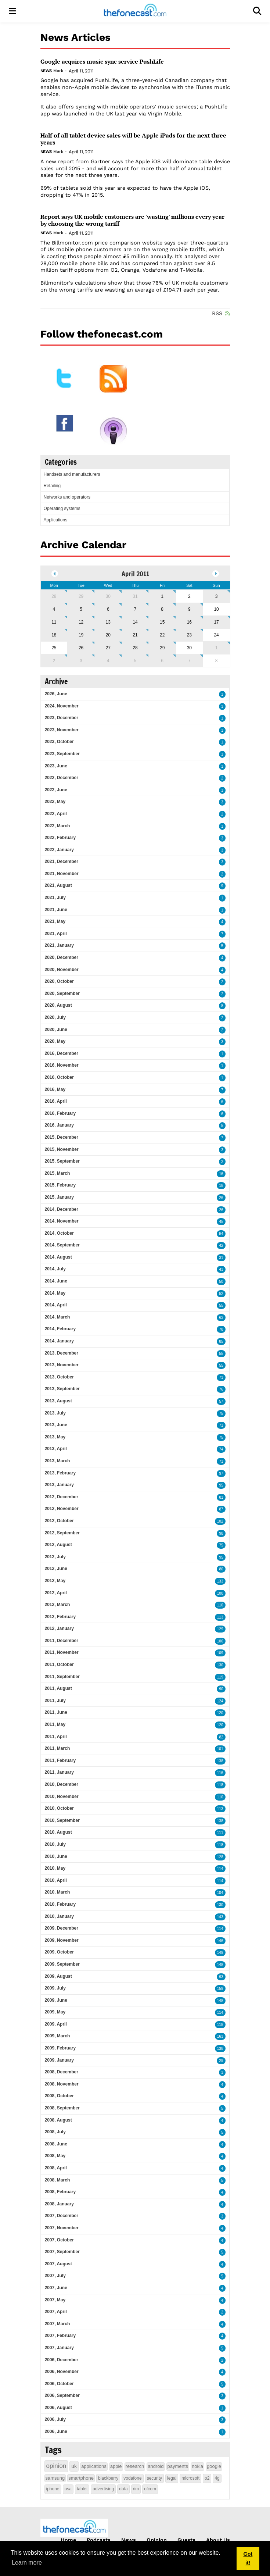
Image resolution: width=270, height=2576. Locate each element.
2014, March (57, 1317)
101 (220, 1749)
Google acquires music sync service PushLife (102, 61)
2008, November (62, 2084)
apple (116, 2466)
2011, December (61, 1640)
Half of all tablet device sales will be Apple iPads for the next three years (133, 139)
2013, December (61, 1353)
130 (220, 1665)
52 (221, 1294)
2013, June (56, 1424)
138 (220, 1761)
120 (220, 1713)
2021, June (56, 909)
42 (221, 1246)
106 (220, 1641)
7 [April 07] (135, 609)
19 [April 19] (81, 635)
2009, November (62, 1940)
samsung (55, 2478)
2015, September (62, 1161)
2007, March (57, 2323)
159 (220, 1989)
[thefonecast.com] (135, 11)
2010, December (61, 1784)
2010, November (62, 1796)
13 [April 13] (108, 622)
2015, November (62, 1149)
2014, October (59, 1233)
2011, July (55, 1700)
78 (221, 1329)
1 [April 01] (162, 596)
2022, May (55, 801)
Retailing (52, 485)
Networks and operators (67, 497)
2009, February (60, 2048)
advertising (103, 2488)
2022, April (56, 813)
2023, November (62, 729)
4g (217, 2478)
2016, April (56, 1101)
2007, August (58, 2263)
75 (221, 1414)
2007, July (55, 2275)
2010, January (59, 1916)
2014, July (55, 1268)
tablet (82, 2488)
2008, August (58, 2120)
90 (221, 1689)
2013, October (59, 1377)
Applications (56, 519)
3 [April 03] (216, 596)
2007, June (56, 2287)
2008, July (55, 2131)
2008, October (59, 2095)
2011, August (58, 1688)
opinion (56, 2465)
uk (74, 2466)
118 (220, 1785)
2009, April (56, 2024)
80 (221, 1569)
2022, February (60, 837)
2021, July (55, 897)
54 (221, 1234)
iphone (53, 2488)
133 (220, 1581)
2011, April (56, 1736)
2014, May (55, 1293)
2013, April (56, 1448)
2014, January (59, 1341)
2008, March (57, 2180)
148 (220, 1965)
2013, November (62, 1364)
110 (220, 1605)
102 (220, 1521)
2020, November (62, 969)
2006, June (56, 2431)
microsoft (190, 2478)
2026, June (56, 693)
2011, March (57, 1748)
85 (221, 1341)
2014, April (56, 1304)
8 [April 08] (162, 609)
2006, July (55, 2419)
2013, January (59, 1484)
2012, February (60, 1616)
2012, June (56, 1568)
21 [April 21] (135, 635)
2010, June (56, 1856)
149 (220, 1953)
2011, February (60, 1760)
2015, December (61, 1137)
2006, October (59, 2383)
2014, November (62, 1221)
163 (220, 2036)
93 (221, 1977)
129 (220, 1629)
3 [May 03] (81, 660)
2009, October (59, 1952)
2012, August (58, 1544)
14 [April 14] (135, 622)
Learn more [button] (27, 2562)
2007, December (61, 2215)
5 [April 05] (81, 609)
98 (221, 1533)
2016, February (60, 1113)
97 (221, 1473)
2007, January (59, 2347)
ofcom (150, 2488)
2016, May (55, 1089)
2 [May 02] (54, 660)
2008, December (61, 2071)
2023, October (59, 741)
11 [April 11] (53, 622)
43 (221, 1269)
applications (94, 2466)
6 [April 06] (108, 609)
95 (221, 1485)
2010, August (58, 1832)
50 (221, 1282)
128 (220, 1857)
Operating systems (62, 508)
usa (68, 2488)
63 (221, 1318)
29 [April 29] (162, 647)
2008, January (59, 2203)
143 (220, 1917)
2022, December (61, 777)
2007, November (62, 2227)
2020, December (61, 957)
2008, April (56, 2167)
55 (221, 1305)
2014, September (62, 1245)
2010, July (55, 1844)
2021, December (61, 861)
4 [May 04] (108, 660)
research (135, 2466)
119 (220, 1677)
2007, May (55, 2299)
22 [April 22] (162, 635)
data (123, 2488)
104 (220, 1893)
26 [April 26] (81, 647)
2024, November (62, 706)
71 (221, 1378)
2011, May (55, 1724)
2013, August (58, 1400)
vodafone (132, 2478)
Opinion (157, 2540)
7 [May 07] (189, 660)
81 (221, 1497)
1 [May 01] (216, 647)
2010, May (55, 1868)
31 (221, 1258)
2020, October (59, 981)
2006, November (62, 2371)
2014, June (56, 1281)
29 (221, 2061)
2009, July (55, 1988)
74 (221, 1449)
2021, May (55, 921)
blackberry (108, 2478)
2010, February (60, 1904)
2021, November (62, 873)
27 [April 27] (108, 647)
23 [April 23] (189, 635)
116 (220, 1773)
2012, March (57, 1604)
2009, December (61, 1928)
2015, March (57, 1173)
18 (221, 1186)
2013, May (55, 1436)
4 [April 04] (54, 609)
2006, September (62, 2395)
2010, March (57, 1892)
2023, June (56, 765)
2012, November (62, 1508)
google (214, 2466)
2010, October (59, 1808)
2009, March (57, 2035)
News (46, 71)
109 (220, 1653)
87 (221, 1509)
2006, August (58, 2407)
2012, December (61, 1496)
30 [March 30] (108, 596)
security (154, 2478)
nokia (197, 2466)
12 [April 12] (81, 622)
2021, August (58, 885)
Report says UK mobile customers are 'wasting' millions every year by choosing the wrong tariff (132, 220)
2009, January (59, 2060)
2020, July (55, 1017)
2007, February (60, 2335)
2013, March (57, 1460)
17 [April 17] (216, 622)
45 (221, 1222)
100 (220, 1593)
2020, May (55, 1041)
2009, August (58, 1976)
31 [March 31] (135, 596)
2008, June (56, 2144)
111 (220, 1833)
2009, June (56, 2000)
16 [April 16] (189, 622)
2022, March (57, 825)
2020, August (58, 1005)
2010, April (56, 1880)
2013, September (62, 1388)
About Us (218, 2540)
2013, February (60, 1473)
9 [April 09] (189, 609)
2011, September (62, 1676)
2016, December (61, 1053)
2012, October (59, 1520)
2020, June (56, 1029)
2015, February (60, 1185)
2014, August (58, 1257)
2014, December (61, 1209)
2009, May (55, 2012)
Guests (186, 2540)
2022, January (59, 849)
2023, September (62, 753)
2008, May (55, 2155)
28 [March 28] (53, 596)
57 (221, 1401)
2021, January (59, 945)
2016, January (59, 1125)
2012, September (62, 1532)
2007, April (56, 2311)
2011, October (59, 1664)
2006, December (61, 2359)
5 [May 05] (135, 660)
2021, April (56, 933)
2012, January (59, 1628)
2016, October (59, 1077)
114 (220, 1869)
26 (221, 1198)
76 (221, 1389)
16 (221, 1174)
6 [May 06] (162, 660)
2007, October (59, 2240)
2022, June (56, 789)
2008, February (60, 2191)
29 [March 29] (81, 596)
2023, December (61, 717)
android (155, 2466)
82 (221, 1737)
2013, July (55, 1413)
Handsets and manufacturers (72, 474)
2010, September (62, 1820)
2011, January (59, 1772)
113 (220, 1617)
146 (220, 1941)
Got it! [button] (248, 2558)
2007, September (62, 2251)
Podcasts (99, 2540)
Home (68, 2540)
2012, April (56, 1592)
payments (178, 2466)
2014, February (60, 1328)
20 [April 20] (108, 635)
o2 (207, 2478)
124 (220, 1701)
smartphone (81, 2478)
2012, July (55, 1556)
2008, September (62, 2108)
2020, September (62, 993)
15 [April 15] (162, 622)
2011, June (56, 1712)
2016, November (62, 1065)
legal (171, 2478)
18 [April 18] (53, 635)
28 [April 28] (135, 647)
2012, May (55, 1580)
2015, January (59, 1197)
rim (136, 2488)
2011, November (62, 1652)
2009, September (62, 1964)
